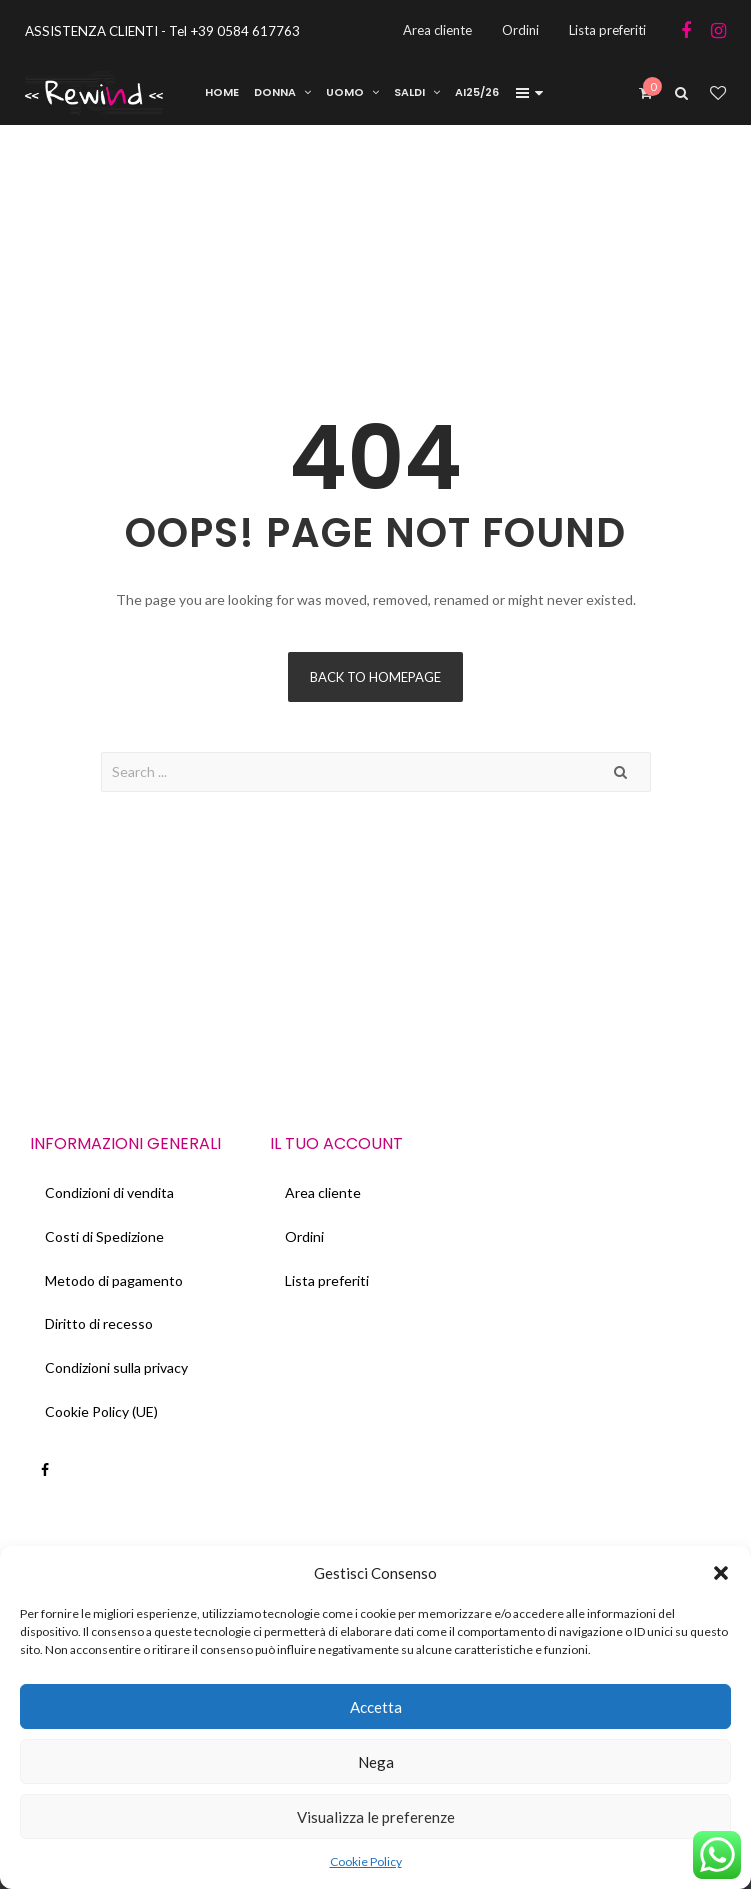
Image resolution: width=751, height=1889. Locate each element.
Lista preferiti (327, 1280)
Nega (376, 1762)
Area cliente (323, 1192)
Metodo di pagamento (114, 1280)
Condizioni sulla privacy (116, 1368)
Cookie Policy (366, 1861)
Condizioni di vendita (109, 1192)
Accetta (376, 1707)
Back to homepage (375, 677)
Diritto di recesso (99, 1324)
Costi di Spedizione (104, 1236)
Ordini (304, 1236)
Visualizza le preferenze (376, 1817)
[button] (721, 1573)
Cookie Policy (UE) (101, 1412)
